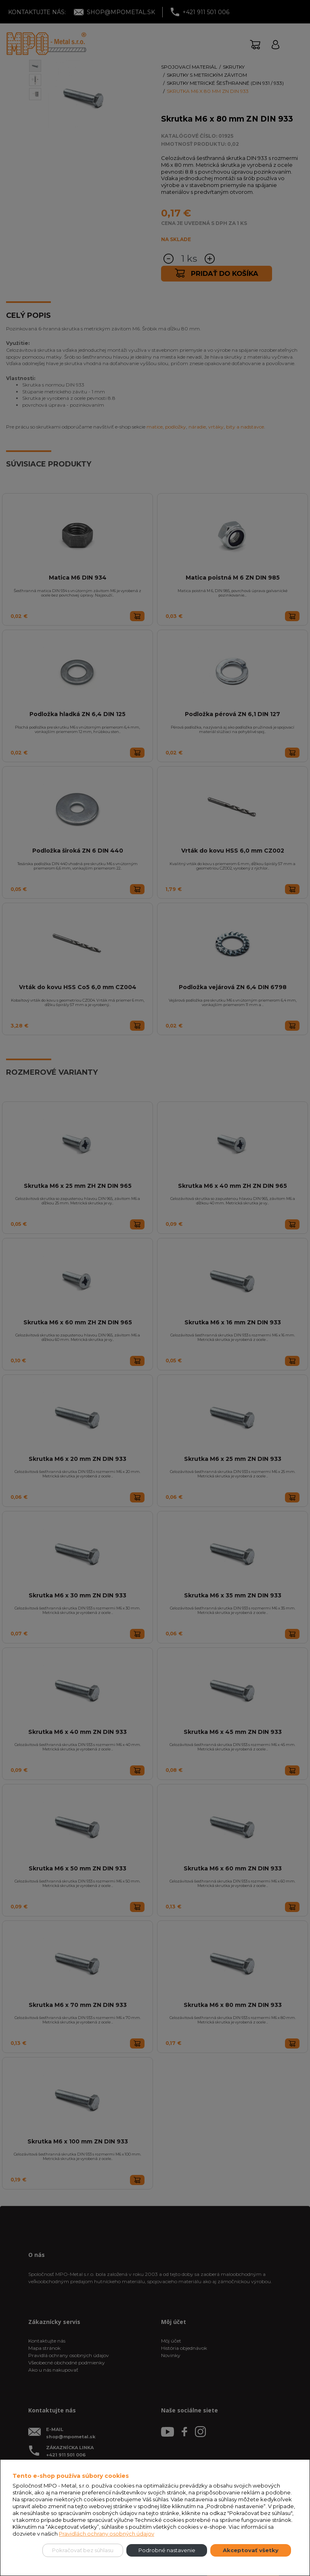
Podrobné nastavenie (166, 2550)
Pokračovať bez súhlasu (82, 2550)
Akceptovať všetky (251, 2550)
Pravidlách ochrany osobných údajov (106, 2533)
